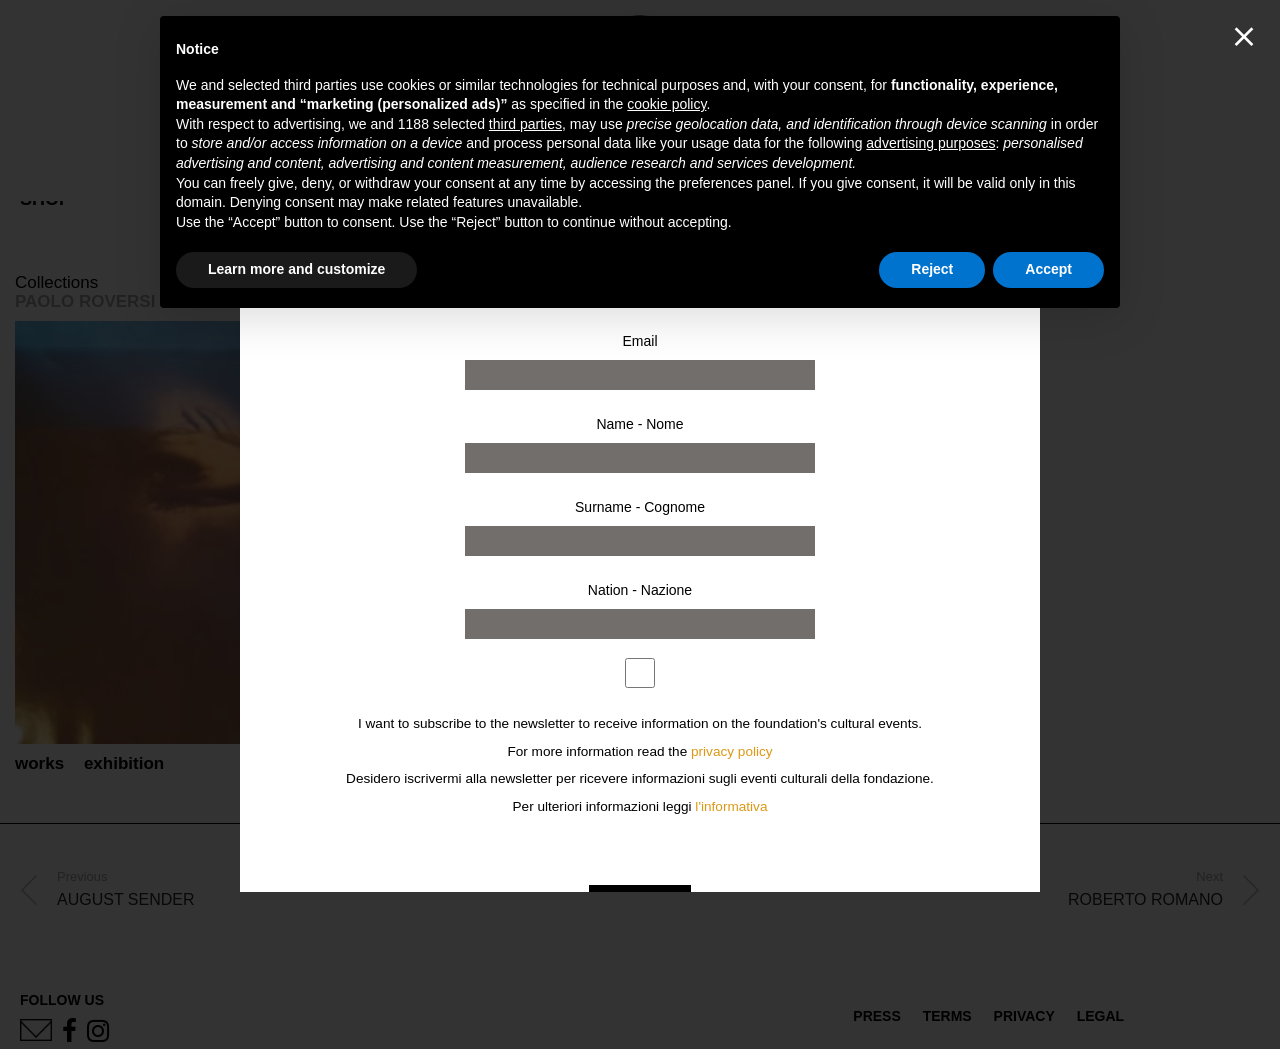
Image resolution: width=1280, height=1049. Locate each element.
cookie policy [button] (666, 104)
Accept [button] (1048, 269)
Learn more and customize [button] (296, 269)
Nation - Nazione (640, 590)
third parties (525, 124)
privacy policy (732, 751)
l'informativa (731, 806)
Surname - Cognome (640, 507)
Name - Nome (639, 424)
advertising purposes (930, 143)
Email (639, 341)
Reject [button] (932, 269)
